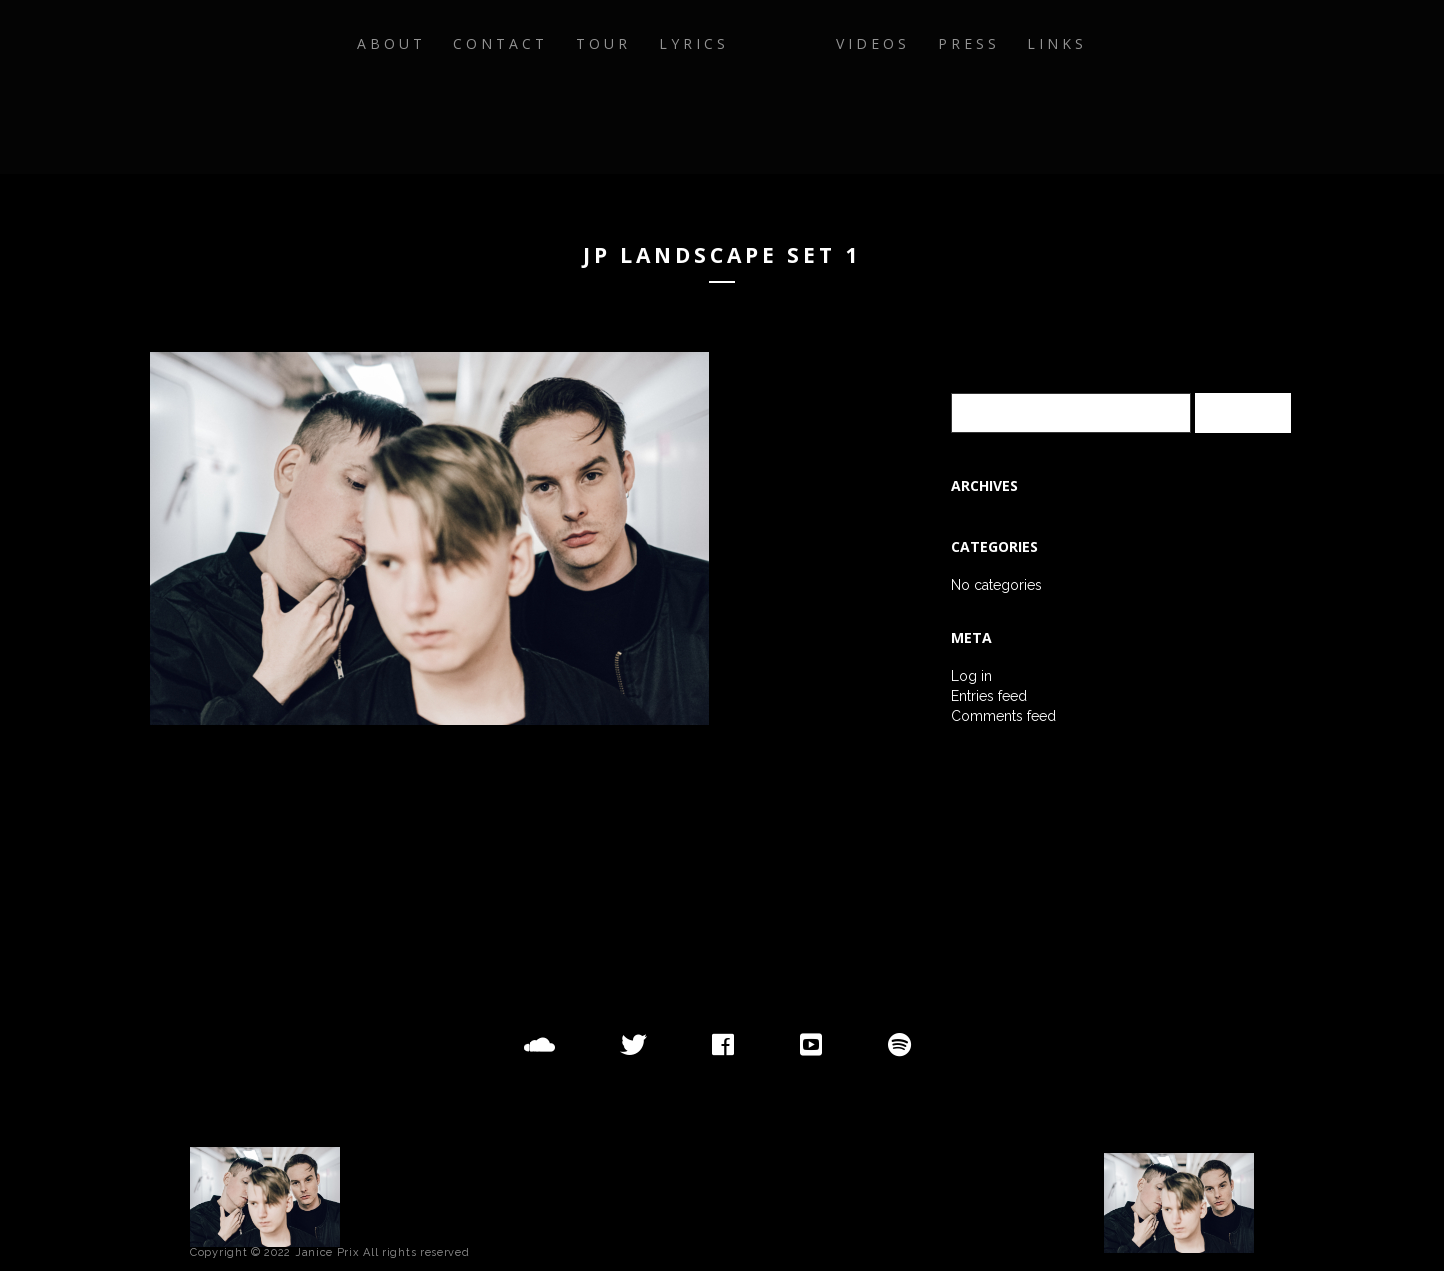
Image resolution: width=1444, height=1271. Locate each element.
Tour (531, 86)
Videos (946, 86)
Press (1054, 86)
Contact (416, 86)
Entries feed (989, 696)
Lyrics (634, 86)
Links (1155, 86)
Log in (971, 676)
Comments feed (1003, 716)
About (294, 86)
